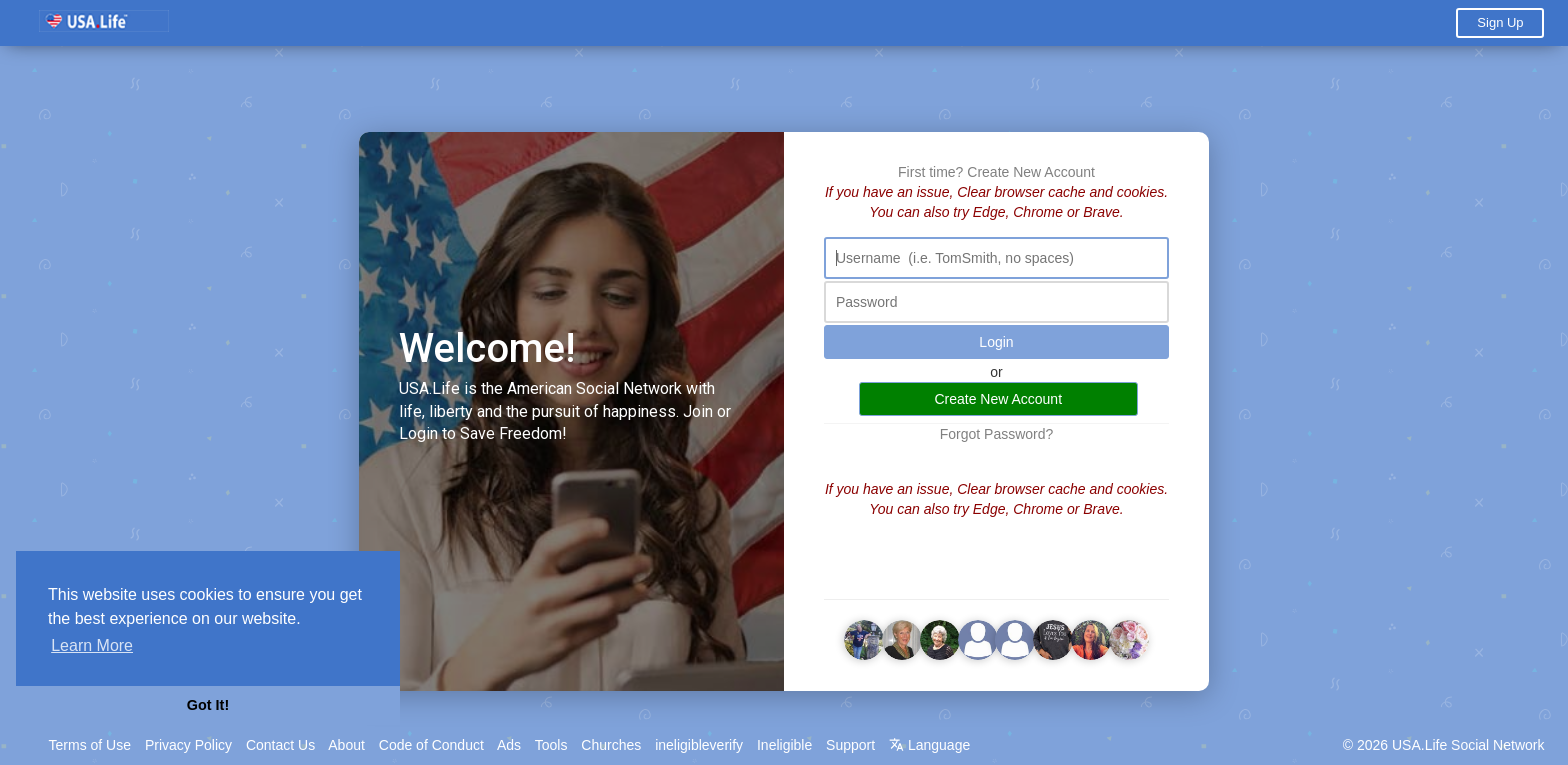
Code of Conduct (431, 745)
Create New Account (1031, 172)
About (346, 745)
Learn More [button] (92, 645)
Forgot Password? (997, 434)
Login (996, 342)
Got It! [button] (208, 705)
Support (850, 745)
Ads (509, 745)
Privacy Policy (188, 745)
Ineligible (784, 745)
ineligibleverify (699, 745)
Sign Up (1500, 22)
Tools (551, 745)
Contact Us (280, 745)
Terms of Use (90, 745)
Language (929, 745)
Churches (611, 745)
